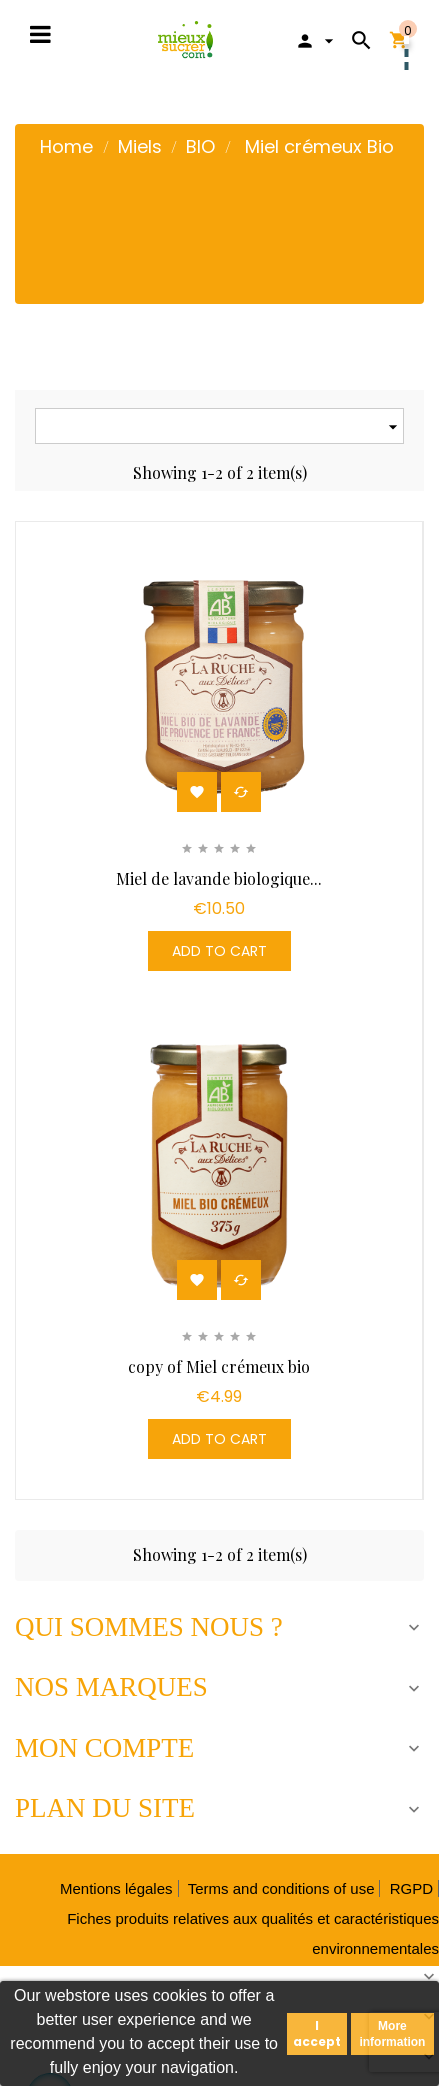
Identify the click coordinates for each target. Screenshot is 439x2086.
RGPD (411, 1888)
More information (392, 2034)
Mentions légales (116, 1888)
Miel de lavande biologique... (219, 878)
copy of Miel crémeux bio (219, 1366)
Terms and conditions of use (281, 1888)
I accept (317, 2033)
